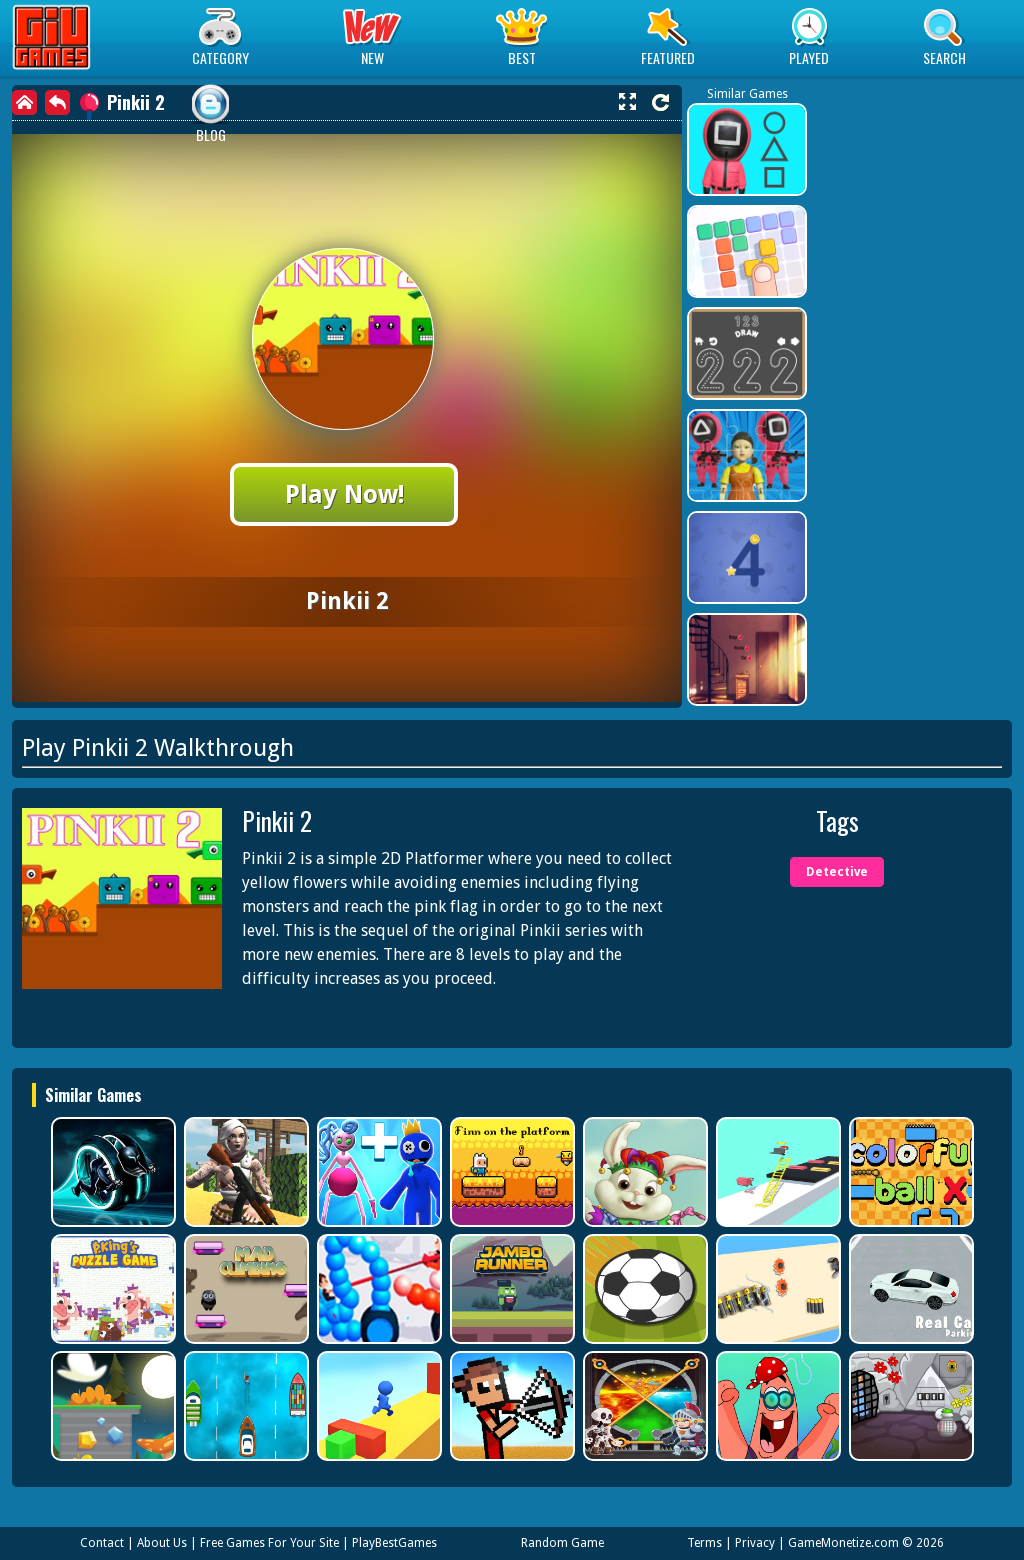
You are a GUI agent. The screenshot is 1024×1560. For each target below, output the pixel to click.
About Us (162, 1543)
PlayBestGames (394, 1543)
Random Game (562, 1543)
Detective (837, 872)
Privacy (755, 1543)
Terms (704, 1543)
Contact (102, 1543)
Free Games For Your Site (269, 1543)
